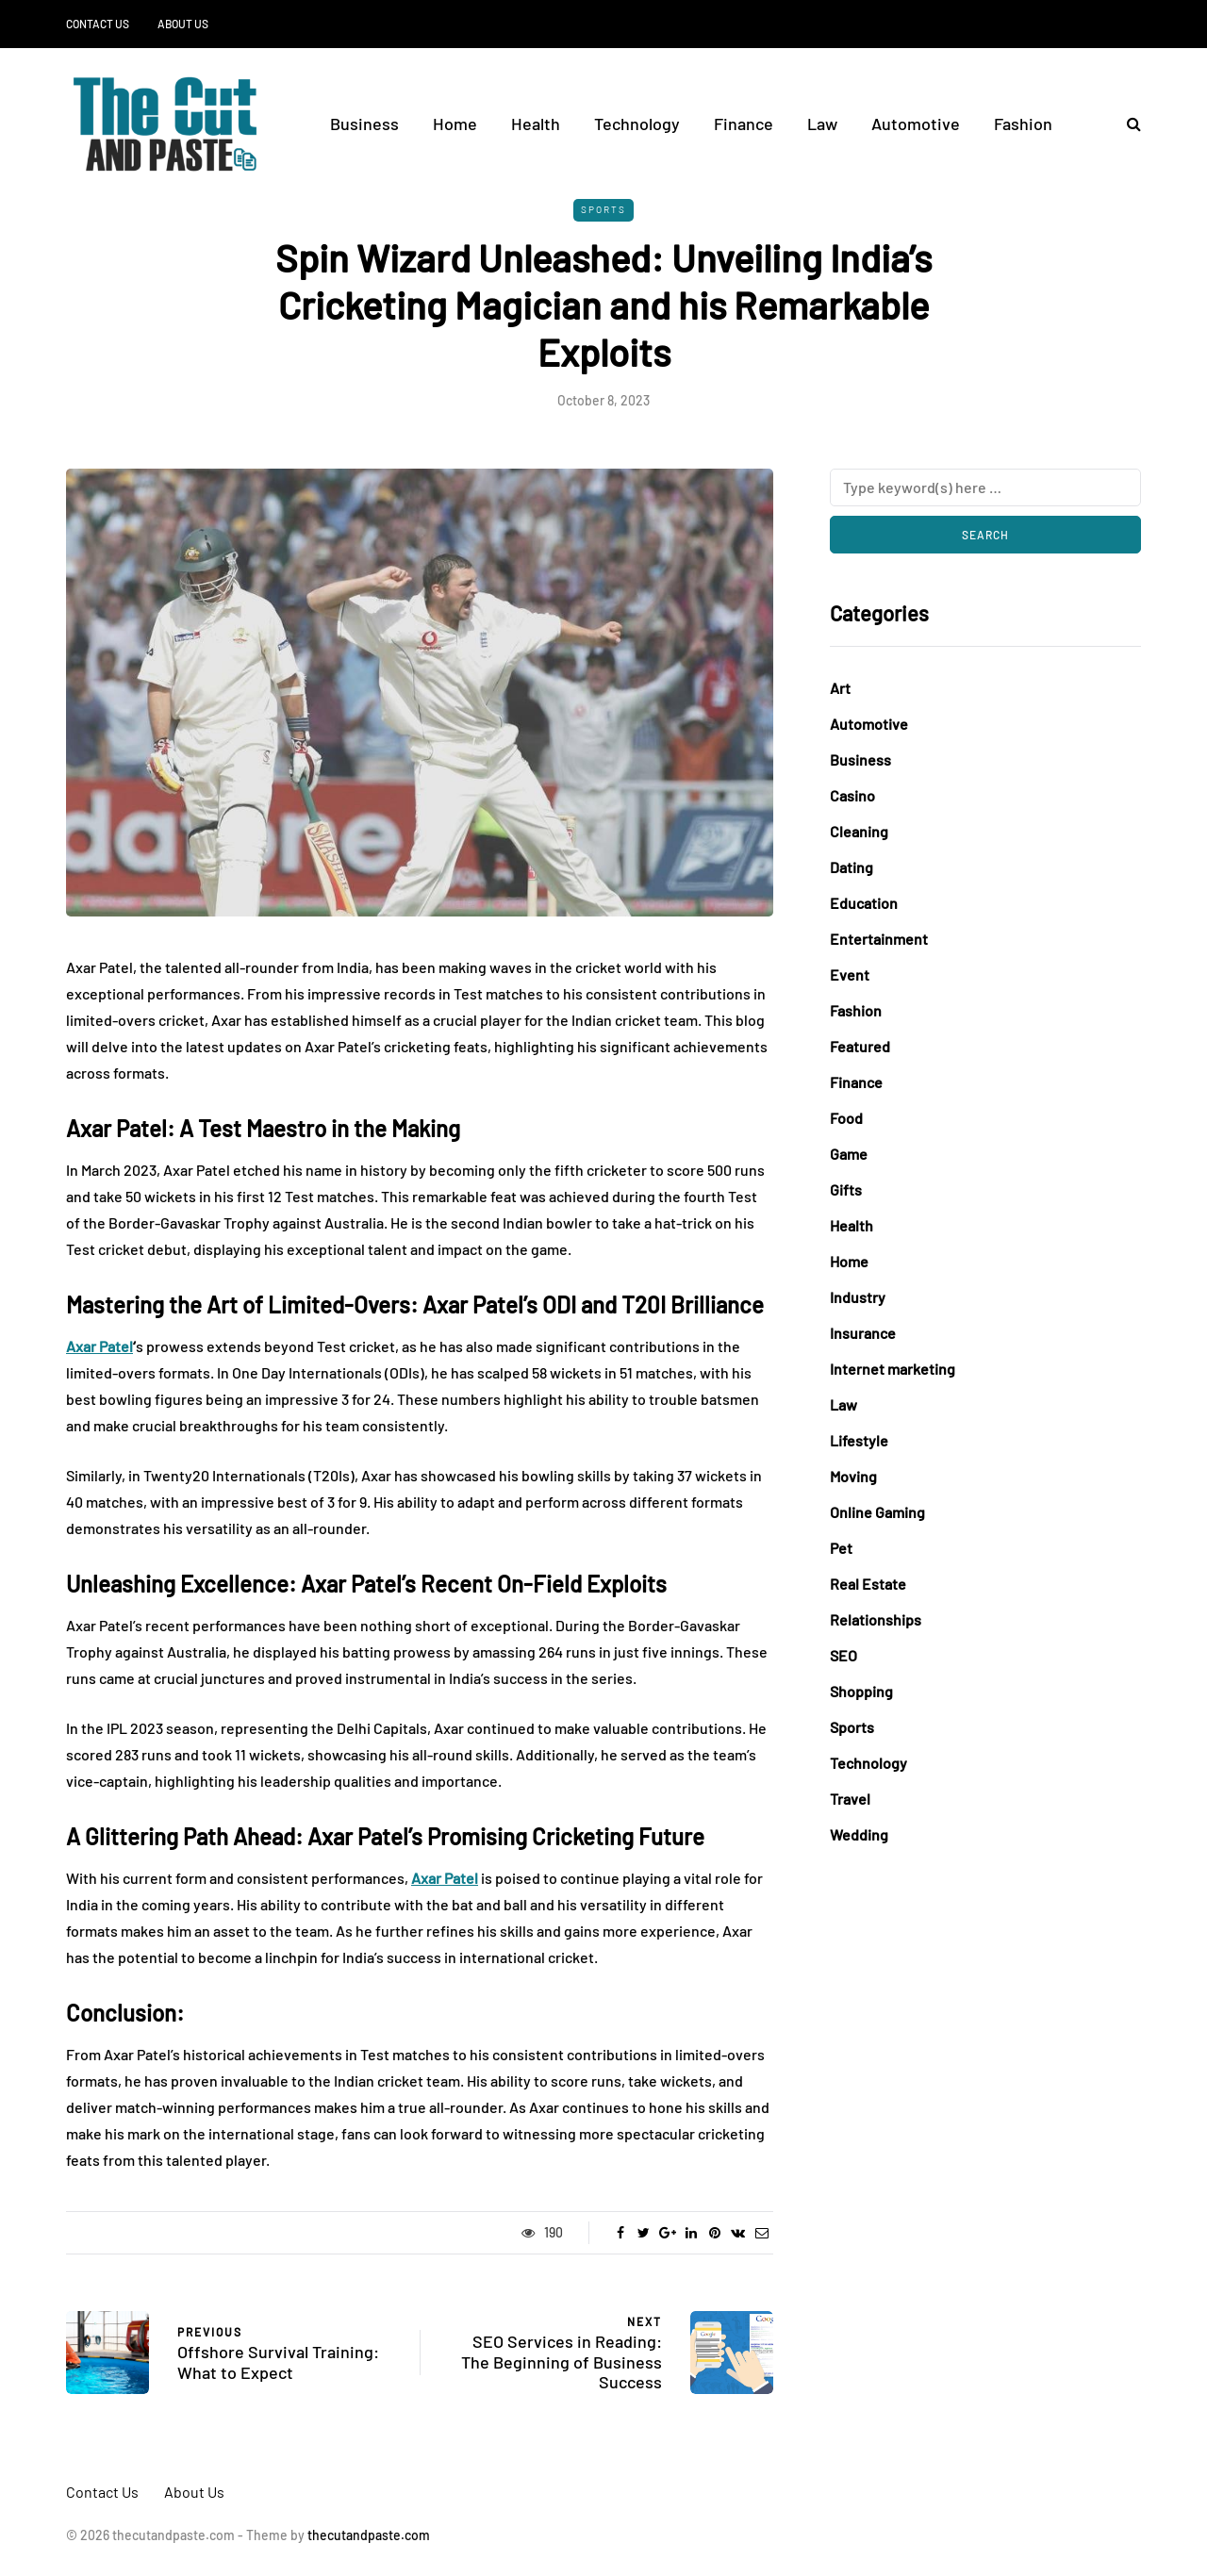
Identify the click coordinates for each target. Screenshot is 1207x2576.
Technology (637, 123)
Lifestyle (859, 1440)
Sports (603, 209)
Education (864, 903)
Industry (857, 1297)
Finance (743, 123)
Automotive (915, 123)
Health (535, 123)
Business (364, 123)
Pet (841, 1548)
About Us (182, 23)
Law (822, 123)
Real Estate (868, 1584)
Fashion (1023, 123)
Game (849, 1154)
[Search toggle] (1127, 123)
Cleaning (859, 831)
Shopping (861, 1691)
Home (455, 123)
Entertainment (879, 939)
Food (846, 1118)
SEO (843, 1655)
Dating (851, 867)
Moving (853, 1476)
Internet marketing (892, 1369)
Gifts (846, 1189)
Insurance (863, 1333)
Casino (852, 795)
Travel (850, 1799)
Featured (860, 1046)
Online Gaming (877, 1512)
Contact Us (97, 23)
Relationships (875, 1619)
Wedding (859, 1834)
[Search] (985, 487)
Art (840, 688)
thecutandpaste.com (368, 2535)
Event (849, 974)
